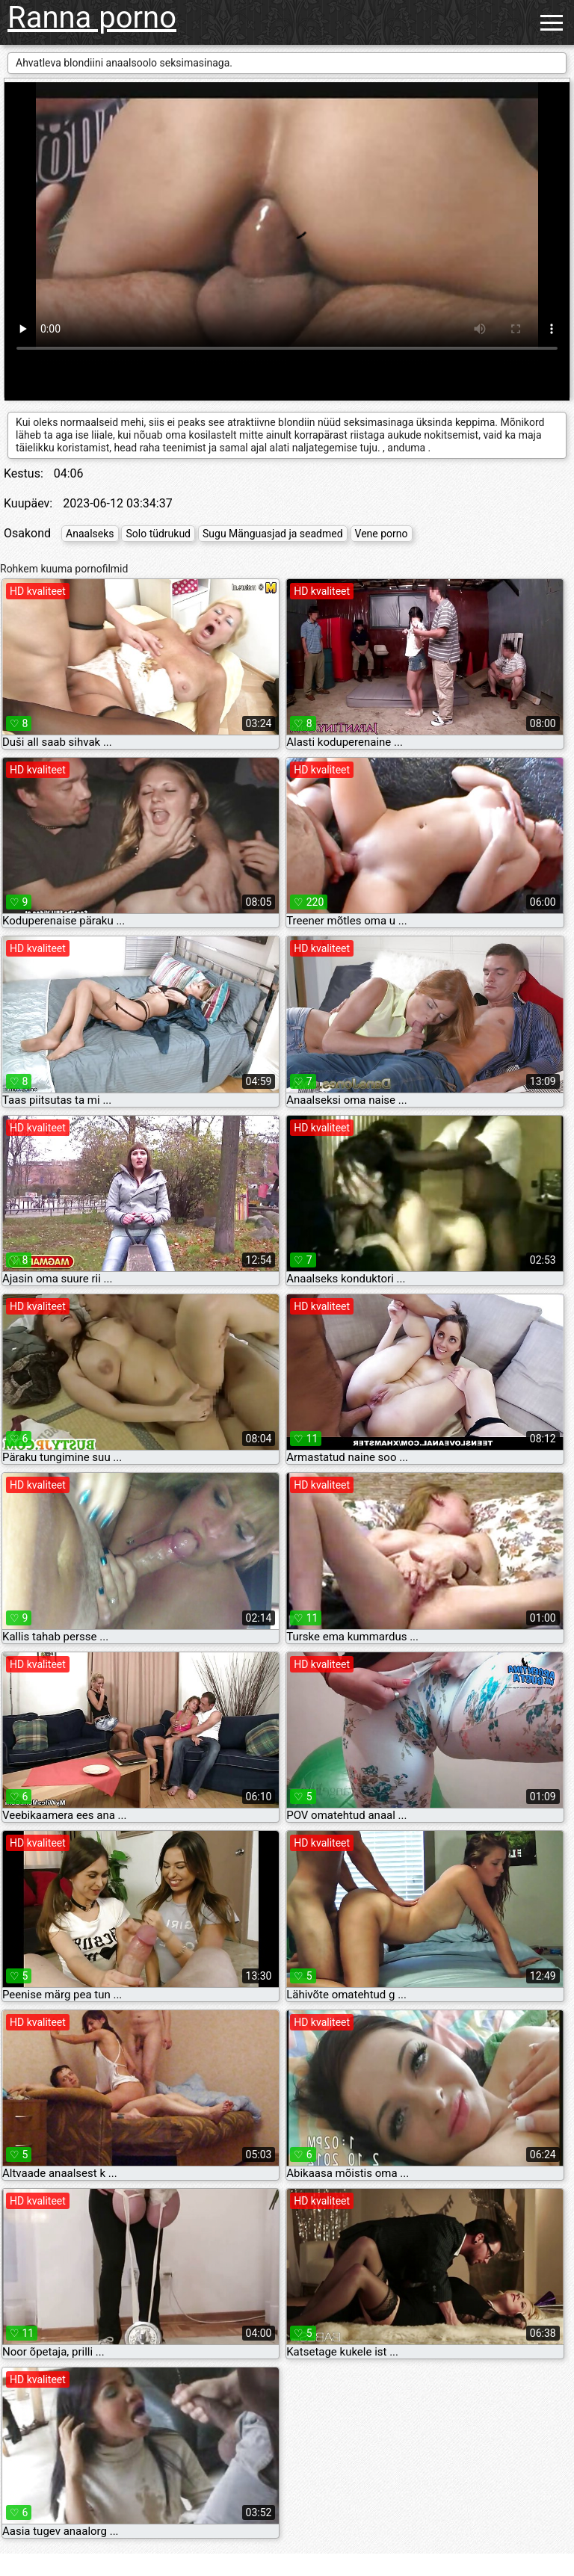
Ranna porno (91, 17)
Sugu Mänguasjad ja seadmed (273, 534)
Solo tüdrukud (158, 534)
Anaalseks (90, 534)
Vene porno (381, 534)
